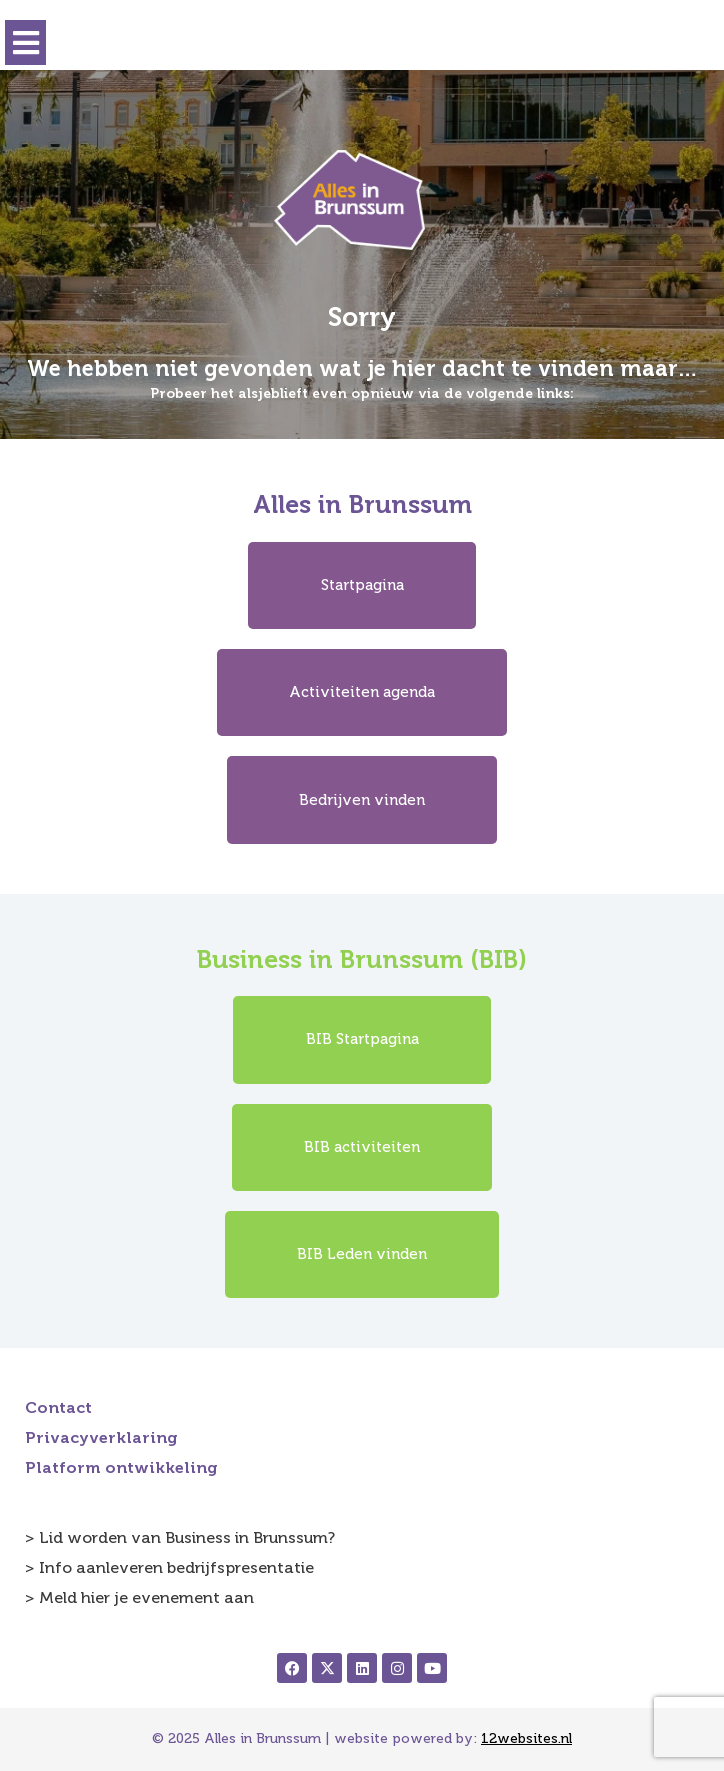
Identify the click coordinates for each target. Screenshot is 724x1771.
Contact (58, 1407)
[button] (25, 42)
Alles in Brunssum (362, 504)
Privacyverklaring (101, 1437)
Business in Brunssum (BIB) (362, 959)
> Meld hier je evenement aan (139, 1597)
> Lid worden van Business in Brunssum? (180, 1537)
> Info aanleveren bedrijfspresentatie (169, 1567)
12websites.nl (526, 1738)
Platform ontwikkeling (121, 1467)
